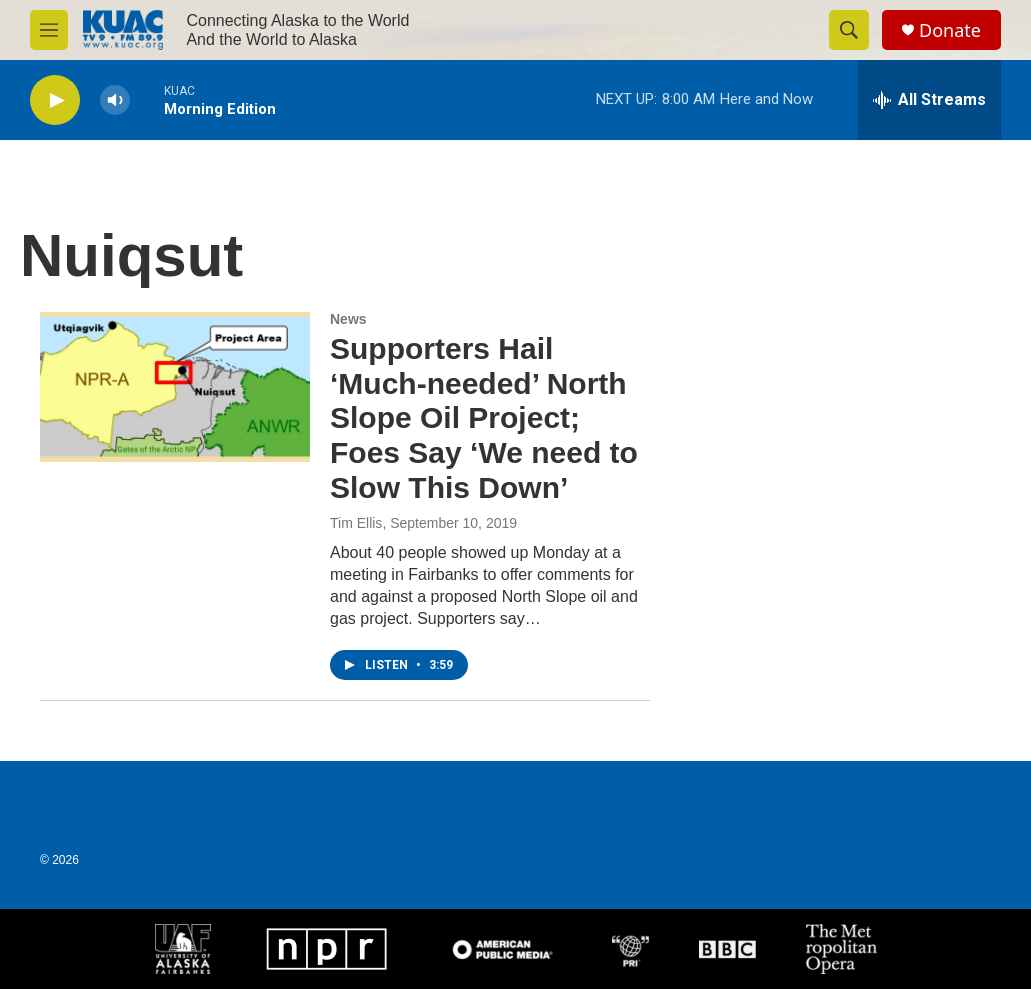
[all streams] (929, 100)
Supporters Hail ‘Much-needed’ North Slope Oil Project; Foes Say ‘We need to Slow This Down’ (484, 418)
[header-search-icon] (849, 30)
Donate (950, 30)
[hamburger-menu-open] (49, 30)
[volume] (115, 100)
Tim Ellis (356, 523)
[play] (55, 100)
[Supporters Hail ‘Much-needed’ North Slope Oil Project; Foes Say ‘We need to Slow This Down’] (175, 387)
